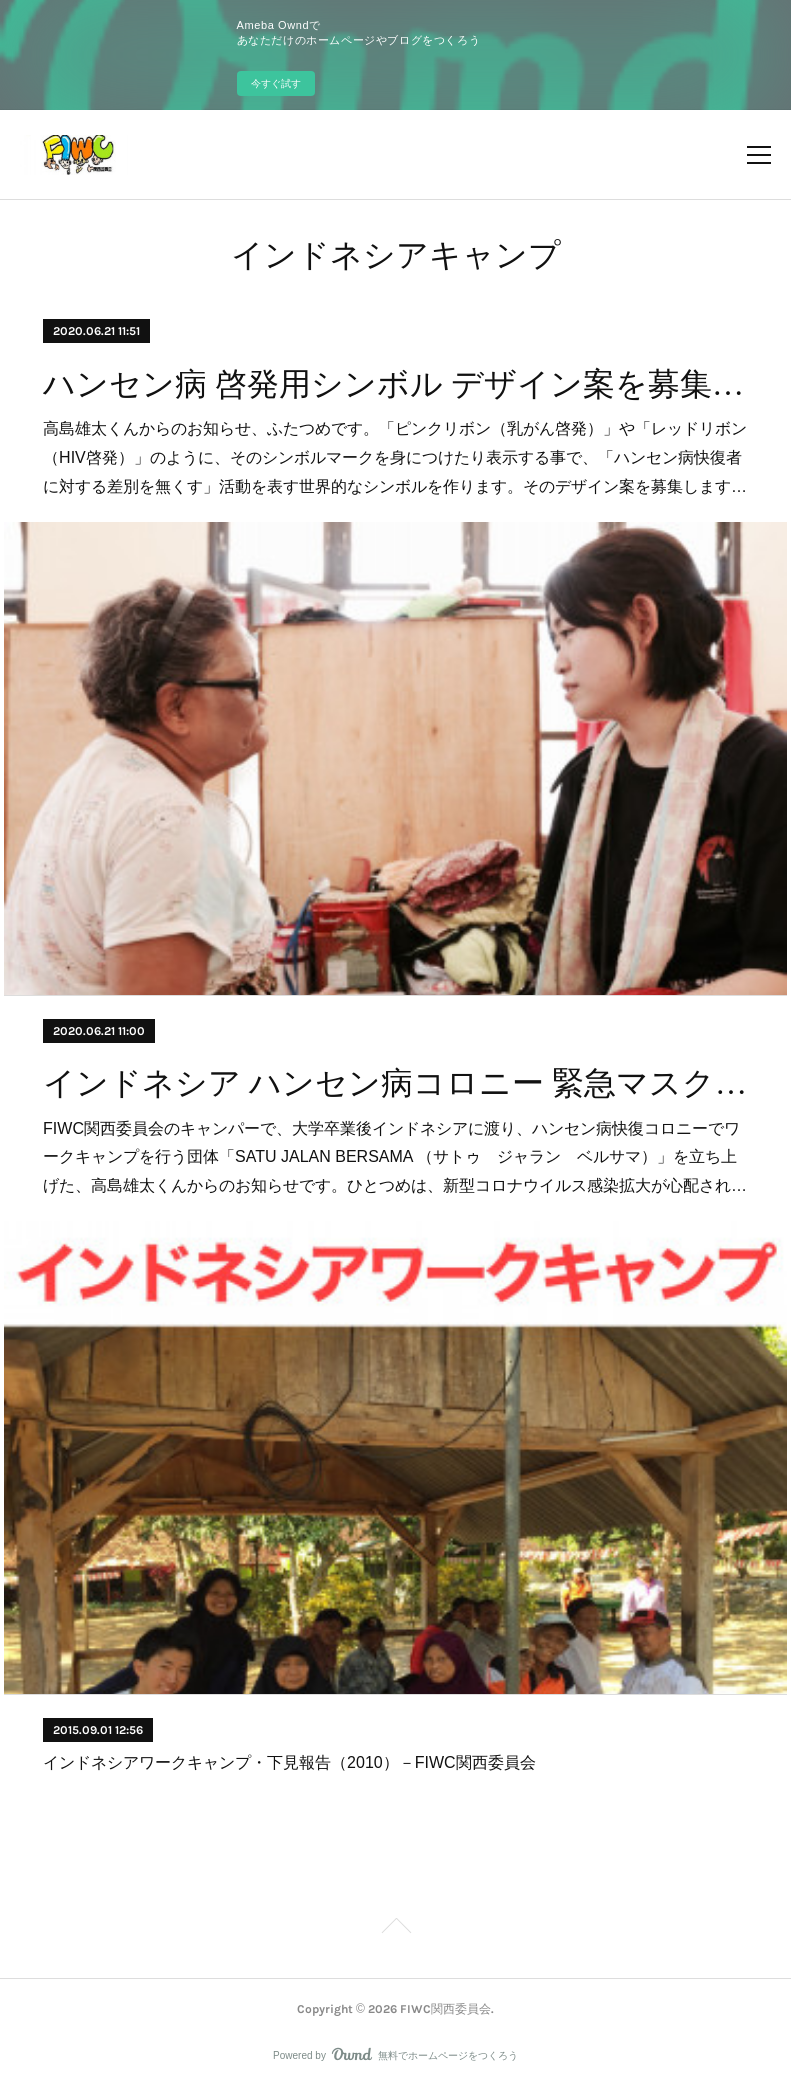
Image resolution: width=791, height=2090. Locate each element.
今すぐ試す (276, 83)
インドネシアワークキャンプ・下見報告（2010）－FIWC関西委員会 (289, 1762)
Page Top (395, 1929)
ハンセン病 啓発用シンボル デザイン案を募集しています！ (395, 384)
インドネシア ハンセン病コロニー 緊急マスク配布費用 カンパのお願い (395, 1083)
